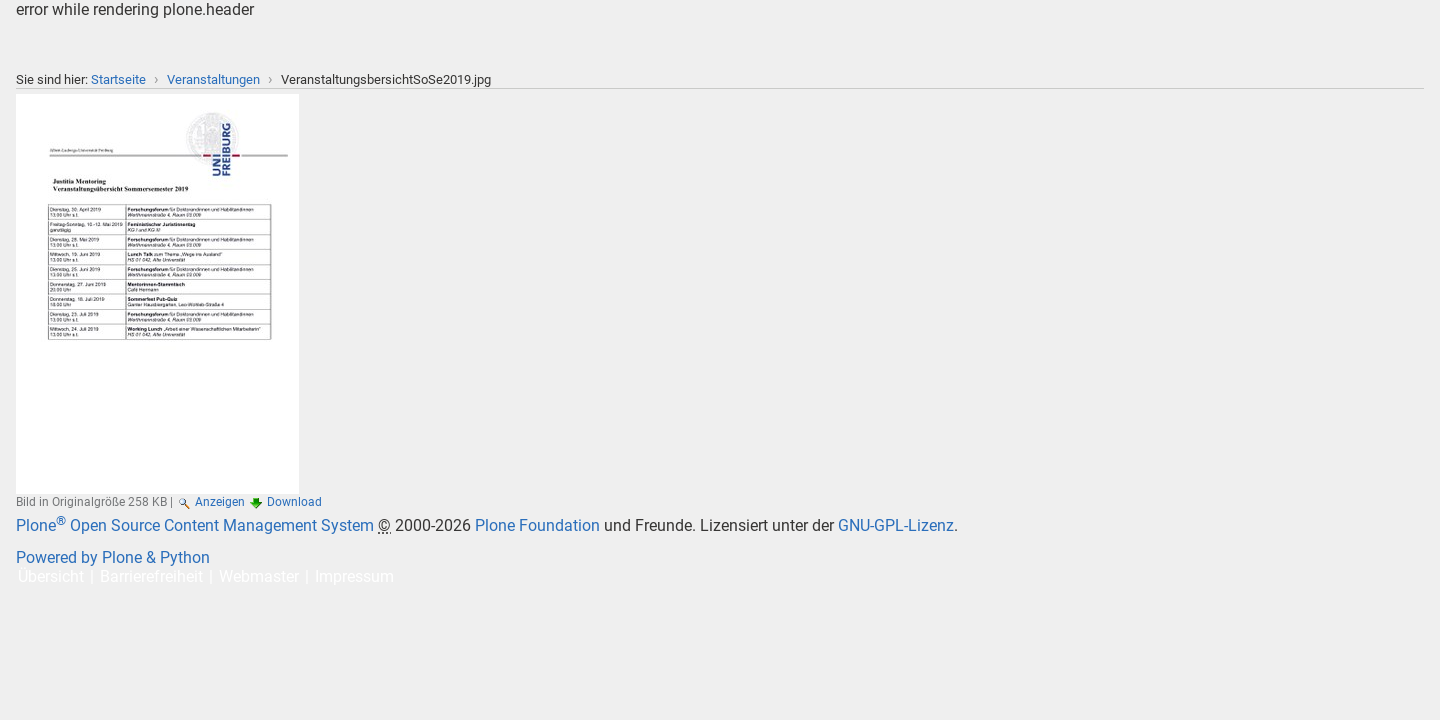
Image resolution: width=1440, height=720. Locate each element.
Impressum (354, 576)
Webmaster (259, 576)
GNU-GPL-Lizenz (896, 525)
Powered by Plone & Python (113, 557)
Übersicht (51, 576)
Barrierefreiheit (151, 576)
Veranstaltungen (213, 79)
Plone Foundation (537, 525)
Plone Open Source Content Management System (195, 525)
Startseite (118, 79)
